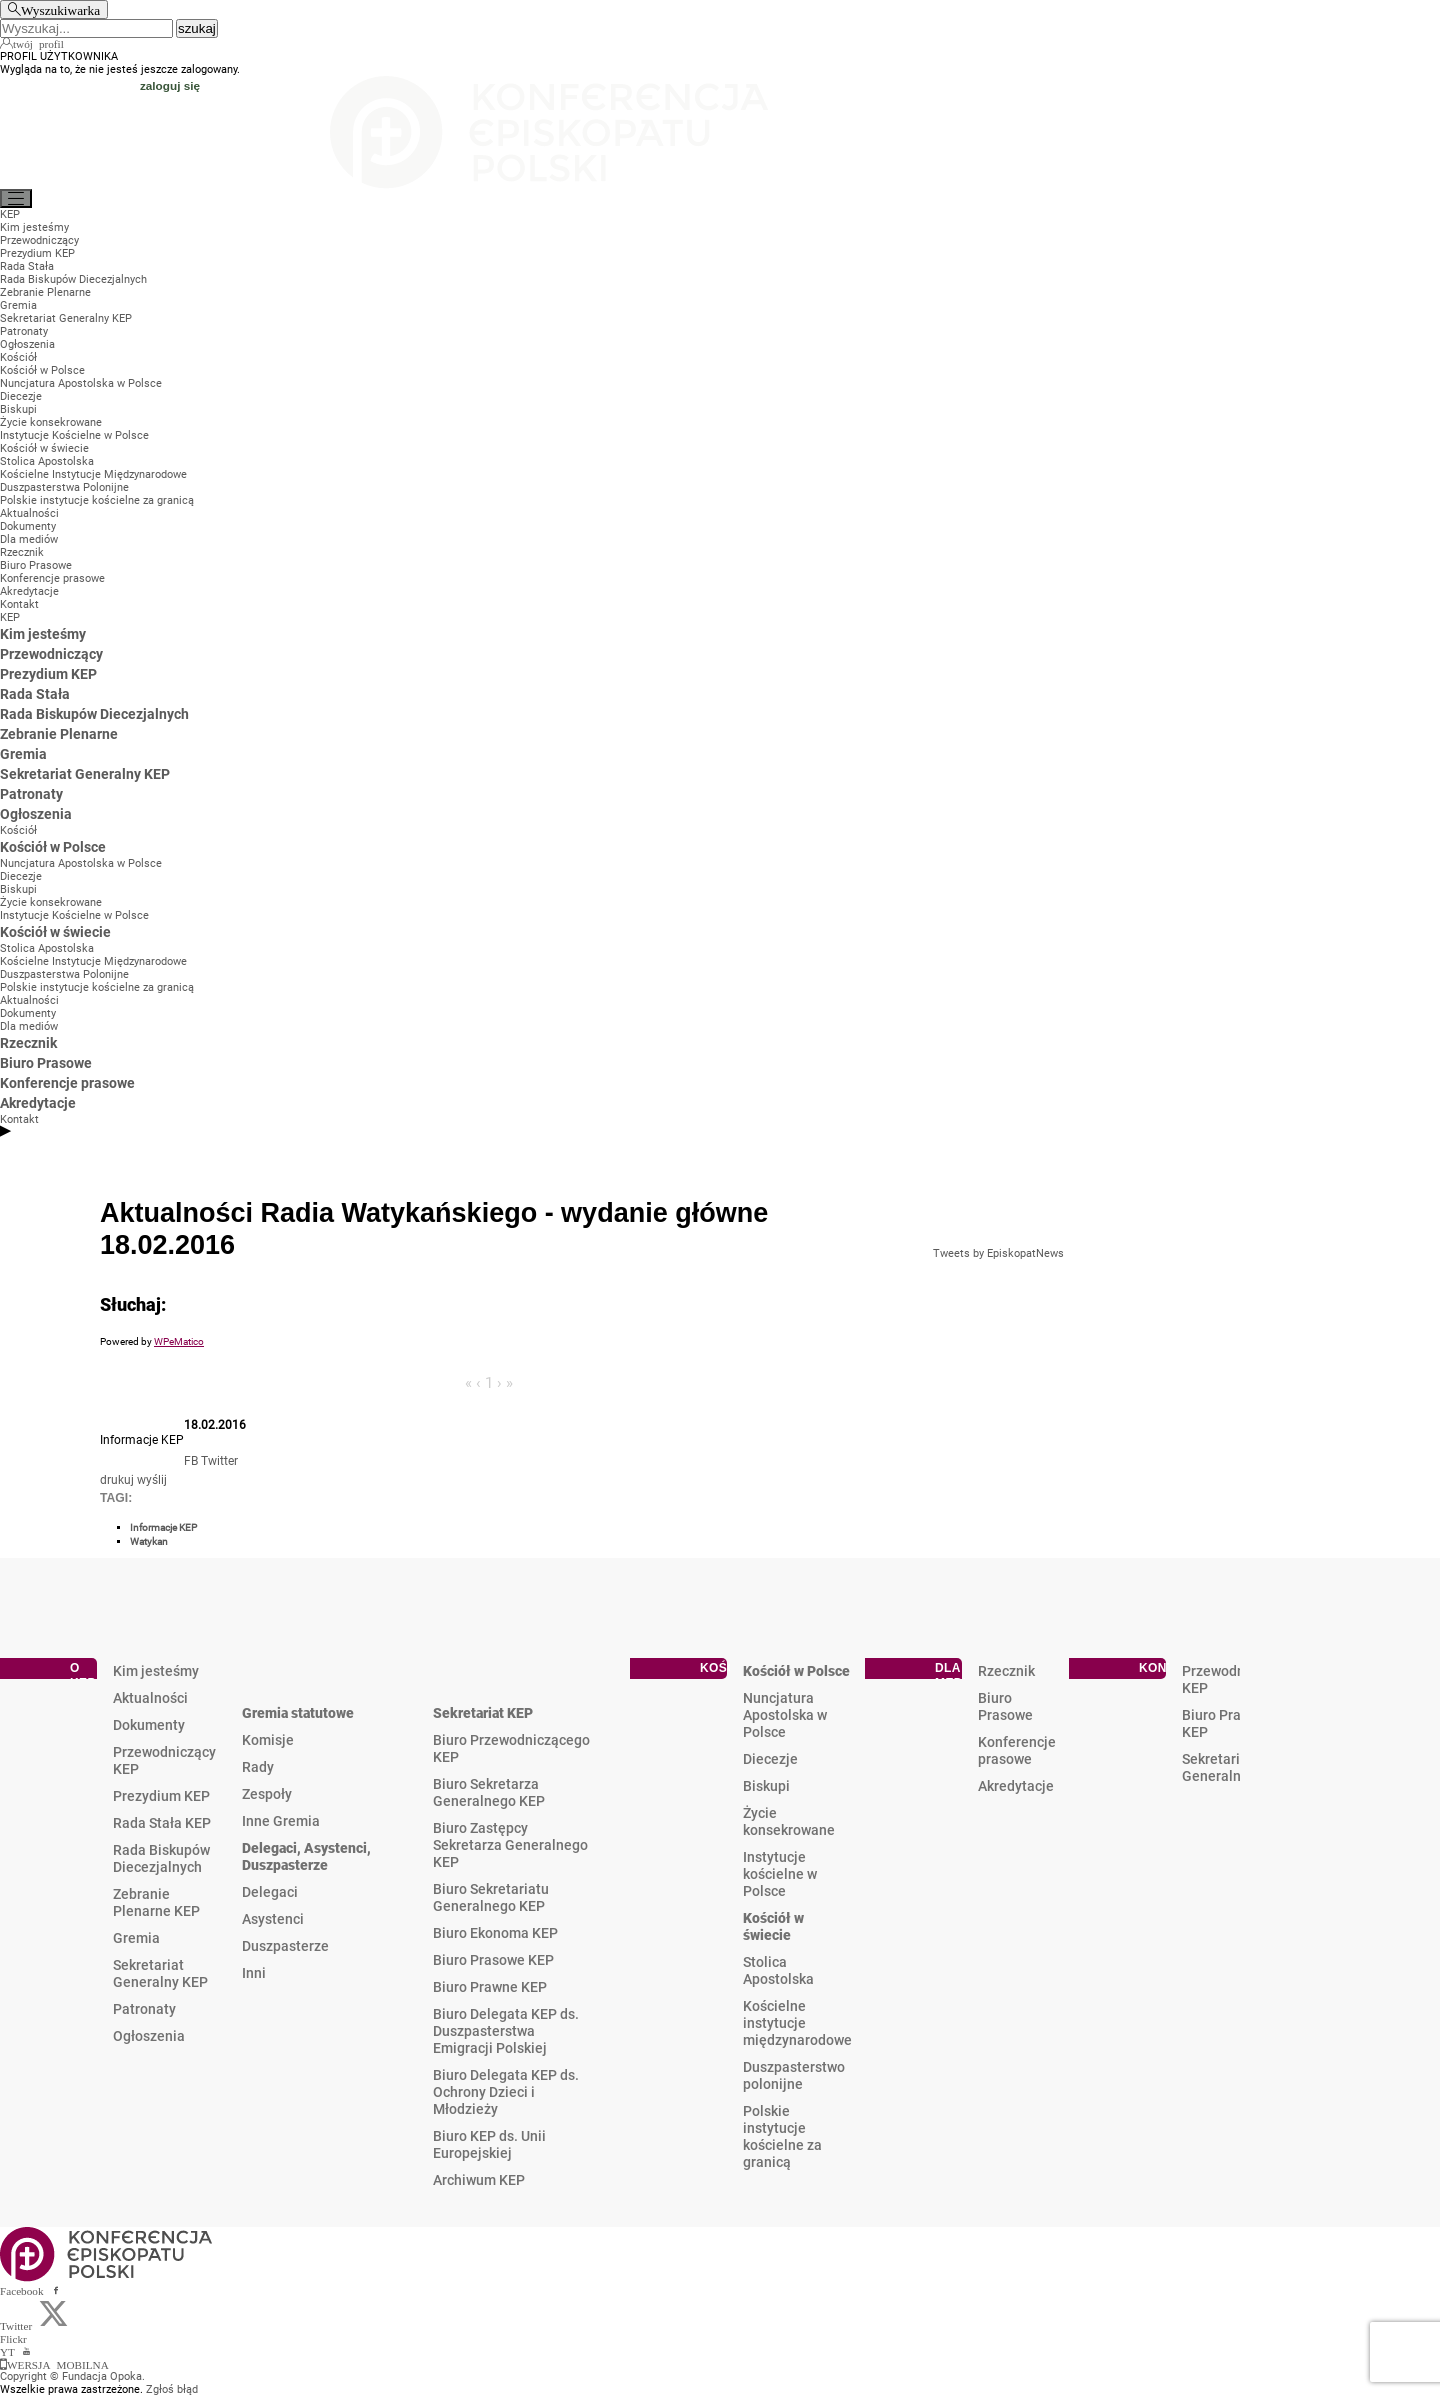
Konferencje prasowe (1017, 1750)
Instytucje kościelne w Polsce (780, 1874)
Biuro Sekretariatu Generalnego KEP (491, 1897)
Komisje (268, 1740)
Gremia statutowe (298, 1713)
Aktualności (150, 1698)
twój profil (38, 43)
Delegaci (270, 1892)
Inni (254, 1973)
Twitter (219, 1461)
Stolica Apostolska (778, 1970)
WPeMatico (179, 1341)
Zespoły (267, 1794)
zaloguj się (170, 85)
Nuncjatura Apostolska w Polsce (785, 1715)
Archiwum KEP (479, 2180)
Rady (258, 1767)
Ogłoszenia (149, 2036)
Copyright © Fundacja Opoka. (72, 2376)
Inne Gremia (281, 1821)
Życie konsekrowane (789, 1821)
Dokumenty (149, 1725)
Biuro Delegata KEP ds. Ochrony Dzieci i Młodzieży (506, 2092)
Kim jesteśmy (156, 1671)
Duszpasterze (285, 1946)
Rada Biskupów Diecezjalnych (161, 1858)
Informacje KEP (163, 1527)
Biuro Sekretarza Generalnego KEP (489, 1792)
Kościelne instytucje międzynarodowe (797, 2023)
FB (191, 1461)
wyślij (152, 1480)
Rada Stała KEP (162, 1823)
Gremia (136, 1938)
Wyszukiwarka (60, 9)
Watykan (149, 1541)
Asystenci (273, 1919)
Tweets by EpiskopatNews (998, 1253)
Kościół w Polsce (796, 1671)
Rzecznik (1006, 1671)
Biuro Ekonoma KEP (495, 1933)
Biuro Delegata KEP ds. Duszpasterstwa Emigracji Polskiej (506, 2031)
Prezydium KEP (161, 1796)
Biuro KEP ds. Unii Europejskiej (489, 2144)
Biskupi (766, 1786)
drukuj (117, 1480)
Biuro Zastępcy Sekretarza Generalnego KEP (510, 1845)
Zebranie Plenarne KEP (156, 1902)
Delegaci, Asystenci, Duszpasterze (306, 1856)
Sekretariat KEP (483, 1713)
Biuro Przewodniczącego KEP (511, 1748)
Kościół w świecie (773, 1926)
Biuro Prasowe (1005, 1706)
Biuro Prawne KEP (490, 1987)
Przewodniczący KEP (164, 1760)
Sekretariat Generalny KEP (160, 1973)
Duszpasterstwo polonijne (794, 2075)
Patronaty (144, 2009)
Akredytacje (1016, 1786)
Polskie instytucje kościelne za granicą (782, 2136)
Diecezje (770, 1759)
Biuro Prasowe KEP (493, 1960)
